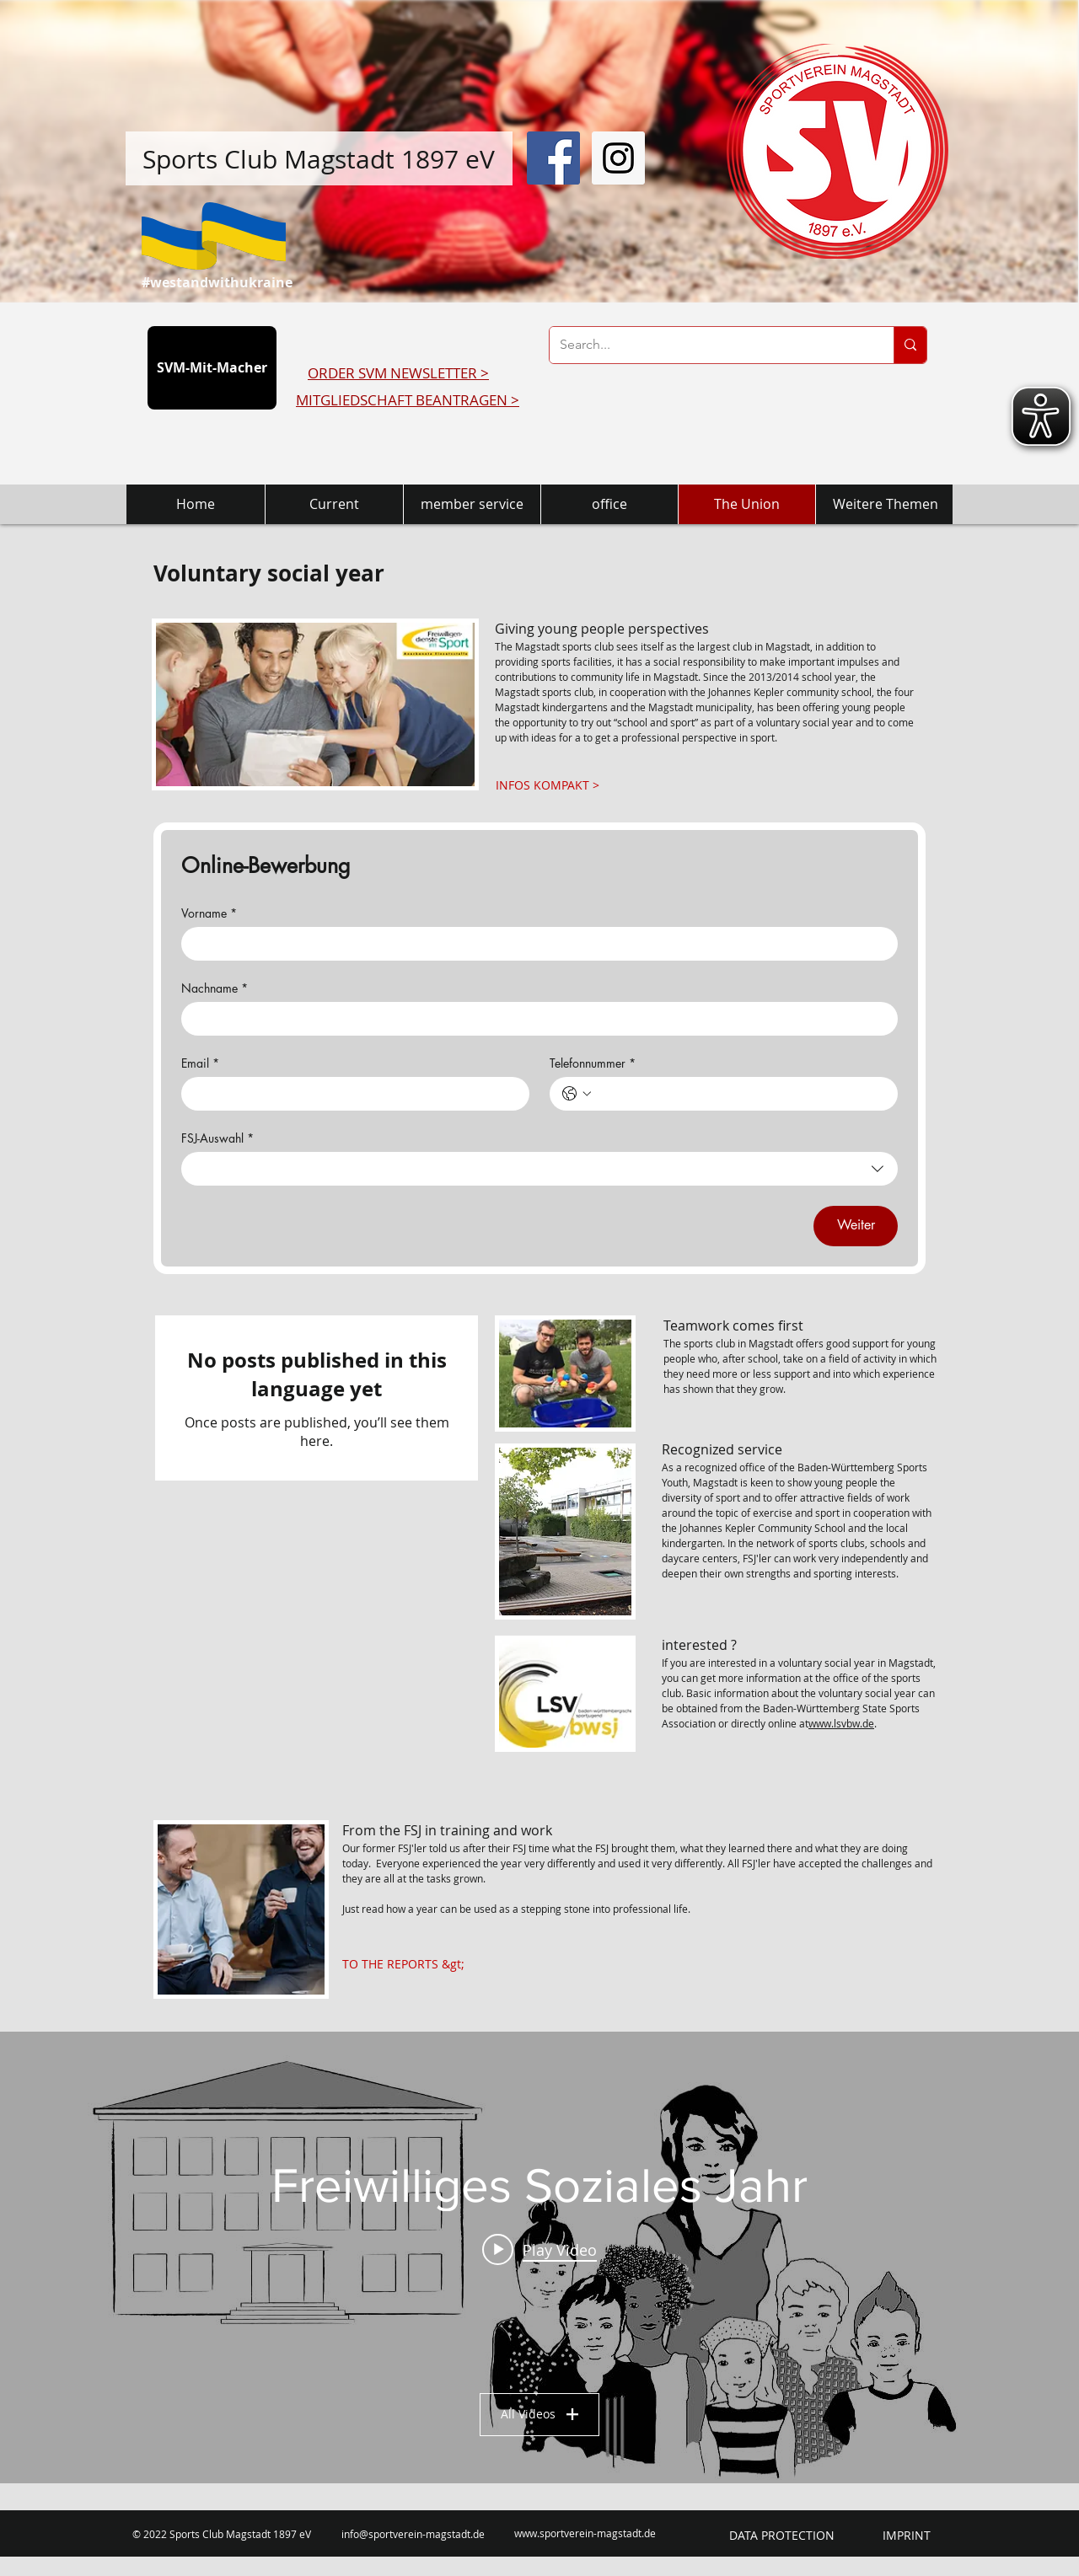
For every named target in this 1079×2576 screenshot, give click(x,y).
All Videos (539, 2414)
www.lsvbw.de (841, 1723)
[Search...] (709, 345)
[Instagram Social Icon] (618, 158)
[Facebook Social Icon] (553, 158)
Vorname (209, 913)
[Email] (350, 1094)
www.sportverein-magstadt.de (585, 2533)
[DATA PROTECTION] (781, 2535)
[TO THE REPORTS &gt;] (403, 1964)
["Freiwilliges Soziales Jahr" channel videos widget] (539, 2257)
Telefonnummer (593, 1063)
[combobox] (539, 1169)
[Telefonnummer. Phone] (740, 1094)
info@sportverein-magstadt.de (413, 2534)
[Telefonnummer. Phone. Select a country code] (576, 1094)
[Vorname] (534, 944)
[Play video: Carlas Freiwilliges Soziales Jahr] (539, 2249)
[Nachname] (534, 1019)
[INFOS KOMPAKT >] (547, 785)
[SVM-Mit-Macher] (212, 368)
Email (200, 1063)
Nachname (214, 988)
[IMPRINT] (907, 2535)
